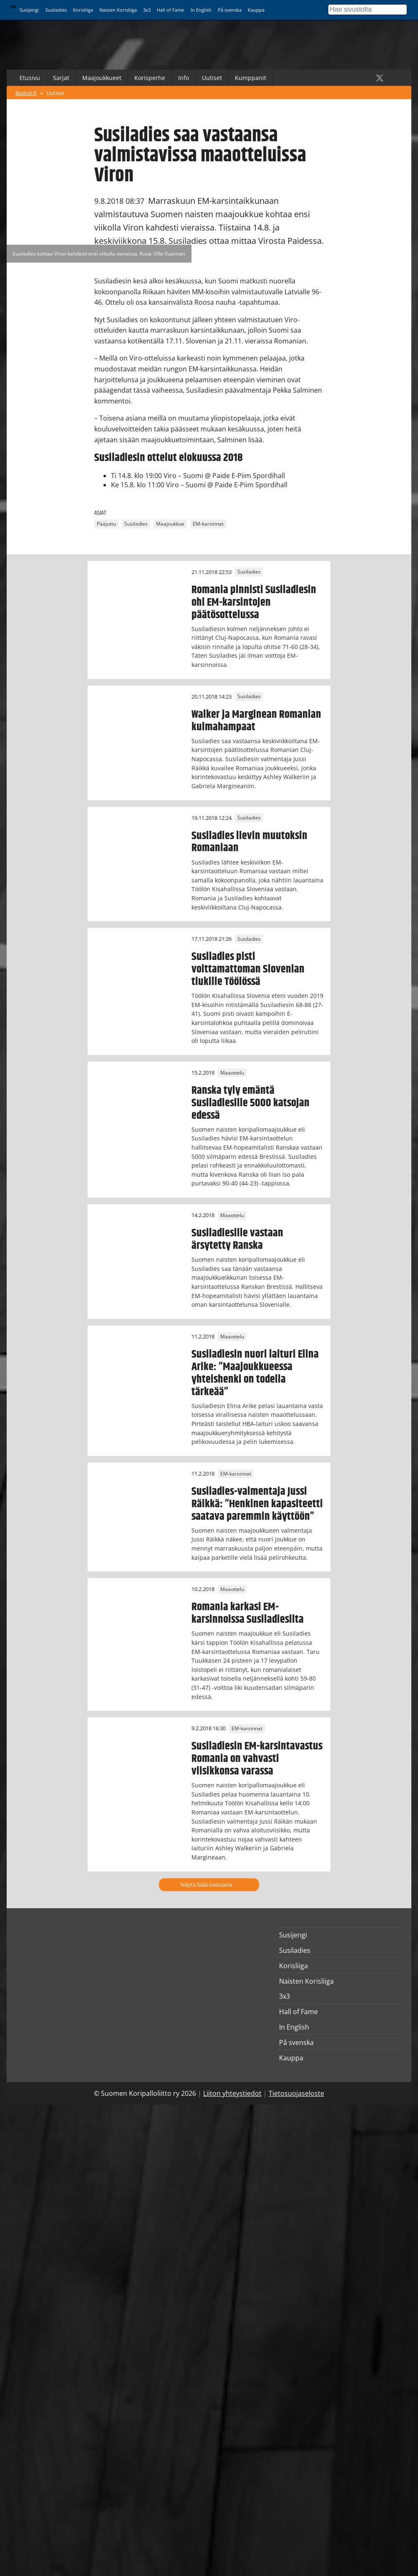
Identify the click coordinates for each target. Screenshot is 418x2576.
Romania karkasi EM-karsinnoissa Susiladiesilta (247, 1613)
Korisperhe (149, 78)
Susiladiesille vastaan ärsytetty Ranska (237, 1239)
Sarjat (61, 78)
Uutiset (212, 78)
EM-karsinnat (208, 524)
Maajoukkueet (101, 78)
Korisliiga (83, 10)
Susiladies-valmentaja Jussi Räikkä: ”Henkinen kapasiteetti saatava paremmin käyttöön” (257, 1504)
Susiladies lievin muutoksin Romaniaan (249, 842)
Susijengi (29, 10)
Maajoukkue (170, 524)
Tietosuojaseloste (296, 2093)
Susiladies (56, 10)
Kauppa (256, 10)
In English (201, 10)
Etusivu (30, 78)
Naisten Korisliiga (118, 10)
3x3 (147, 10)
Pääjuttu (106, 524)
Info (183, 78)
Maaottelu (232, 1072)
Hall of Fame (170, 10)
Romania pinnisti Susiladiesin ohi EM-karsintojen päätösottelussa (253, 602)
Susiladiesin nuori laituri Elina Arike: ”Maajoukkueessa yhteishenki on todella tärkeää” (255, 1373)
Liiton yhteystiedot (232, 2093)
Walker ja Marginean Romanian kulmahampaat (256, 721)
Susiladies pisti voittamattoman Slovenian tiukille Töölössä (248, 969)
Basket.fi (26, 93)
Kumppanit (250, 78)
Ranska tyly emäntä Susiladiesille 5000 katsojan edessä (250, 1103)
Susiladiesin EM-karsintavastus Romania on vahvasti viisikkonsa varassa (256, 1758)
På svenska (230, 10)
